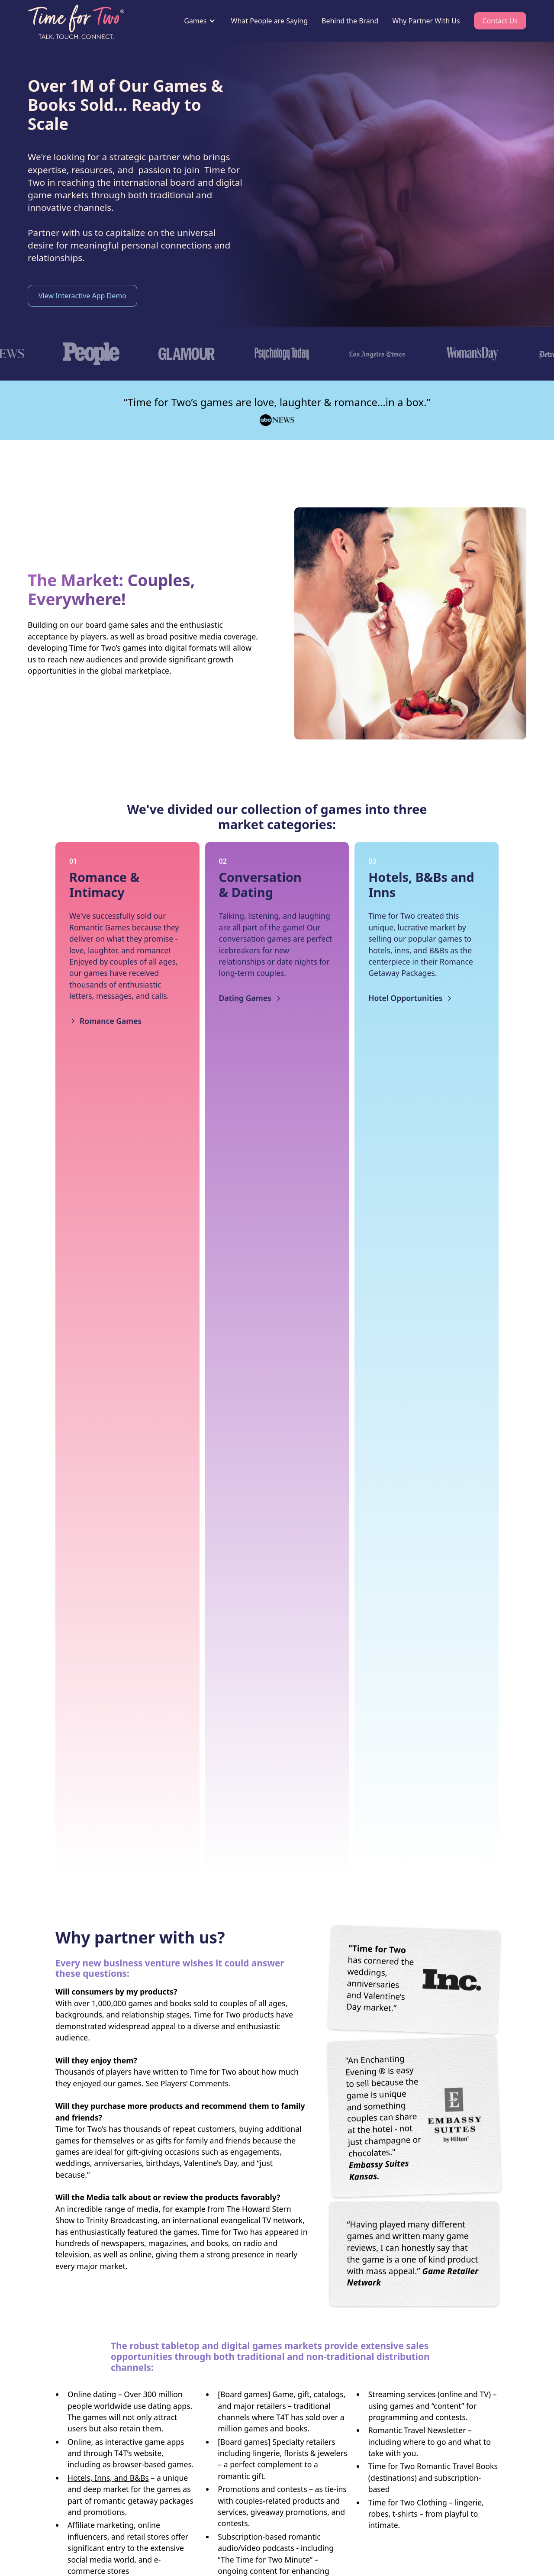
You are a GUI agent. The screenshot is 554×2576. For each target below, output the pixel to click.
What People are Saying (269, 21)
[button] (199, 21)
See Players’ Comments (187, 2083)
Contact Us (500, 21)
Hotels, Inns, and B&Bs (108, 2478)
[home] (76, 21)
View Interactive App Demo (82, 295)
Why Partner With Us (426, 21)
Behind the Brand (350, 21)
